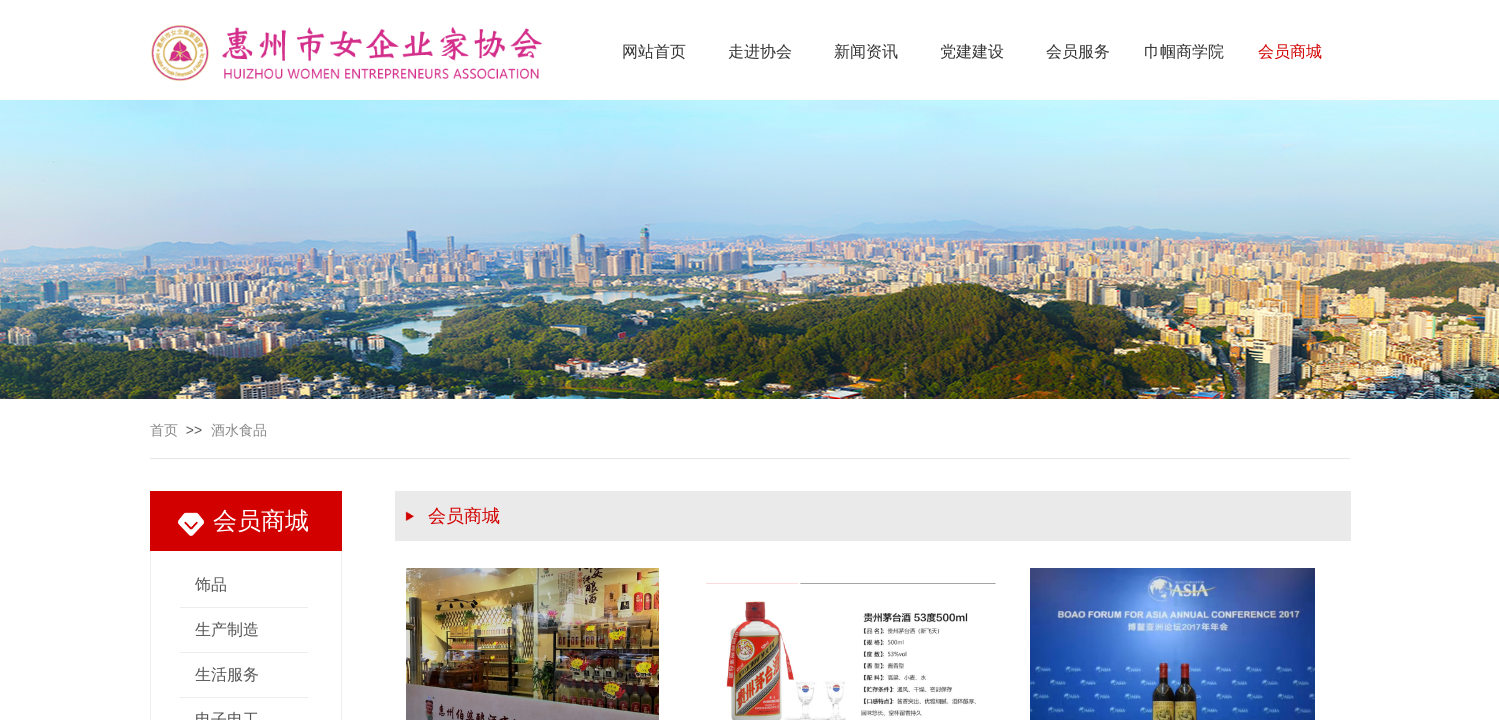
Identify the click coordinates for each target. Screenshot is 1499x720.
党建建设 (972, 51)
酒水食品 (239, 430)
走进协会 (760, 51)
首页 (164, 430)
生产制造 (227, 629)
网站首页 (654, 51)
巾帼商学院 (1184, 51)
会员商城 (1290, 51)
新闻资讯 (866, 51)
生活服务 (227, 674)
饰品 (211, 584)
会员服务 (1078, 51)
